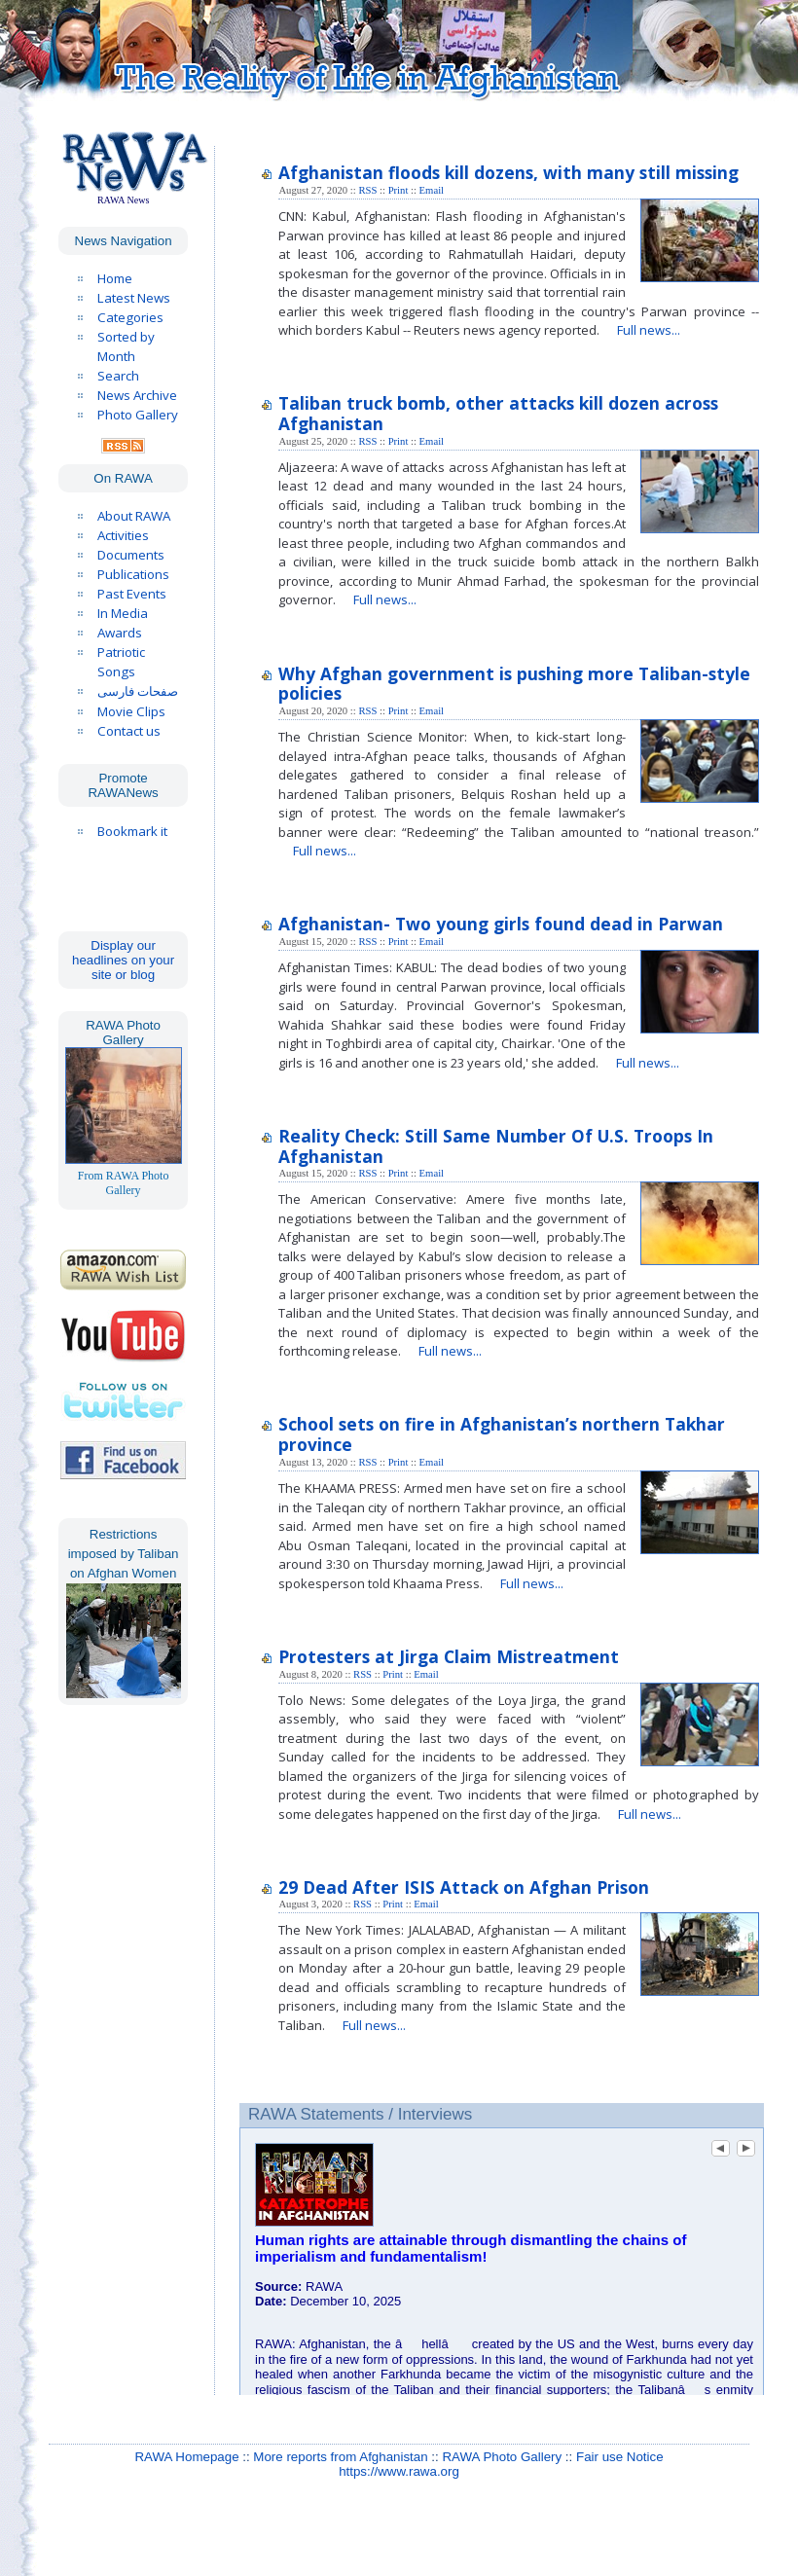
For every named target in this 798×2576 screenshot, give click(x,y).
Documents (130, 554)
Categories (130, 317)
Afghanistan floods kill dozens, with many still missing (508, 172)
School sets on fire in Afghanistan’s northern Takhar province (501, 1434)
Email (431, 190)
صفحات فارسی (137, 691)
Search (118, 375)
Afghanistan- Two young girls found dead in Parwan (500, 923)
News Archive (137, 395)
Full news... (648, 330)
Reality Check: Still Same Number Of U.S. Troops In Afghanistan (495, 1146)
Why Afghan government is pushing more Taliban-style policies (514, 684)
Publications (133, 574)
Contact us (129, 731)
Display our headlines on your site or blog (123, 960)
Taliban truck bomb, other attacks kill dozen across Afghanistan (498, 413)
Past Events (131, 593)
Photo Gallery (137, 414)
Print (398, 190)
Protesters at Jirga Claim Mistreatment (448, 1656)
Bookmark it (132, 831)
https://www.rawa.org (399, 2471)
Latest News (133, 298)
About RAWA (133, 516)
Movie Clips (131, 711)
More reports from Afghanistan (340, 2456)
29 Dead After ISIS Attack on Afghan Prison (463, 1887)
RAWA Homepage (186, 2456)
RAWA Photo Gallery (502, 2456)
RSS (367, 190)
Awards (119, 632)
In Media (122, 613)
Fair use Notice (620, 2456)
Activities (123, 535)
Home (114, 278)
